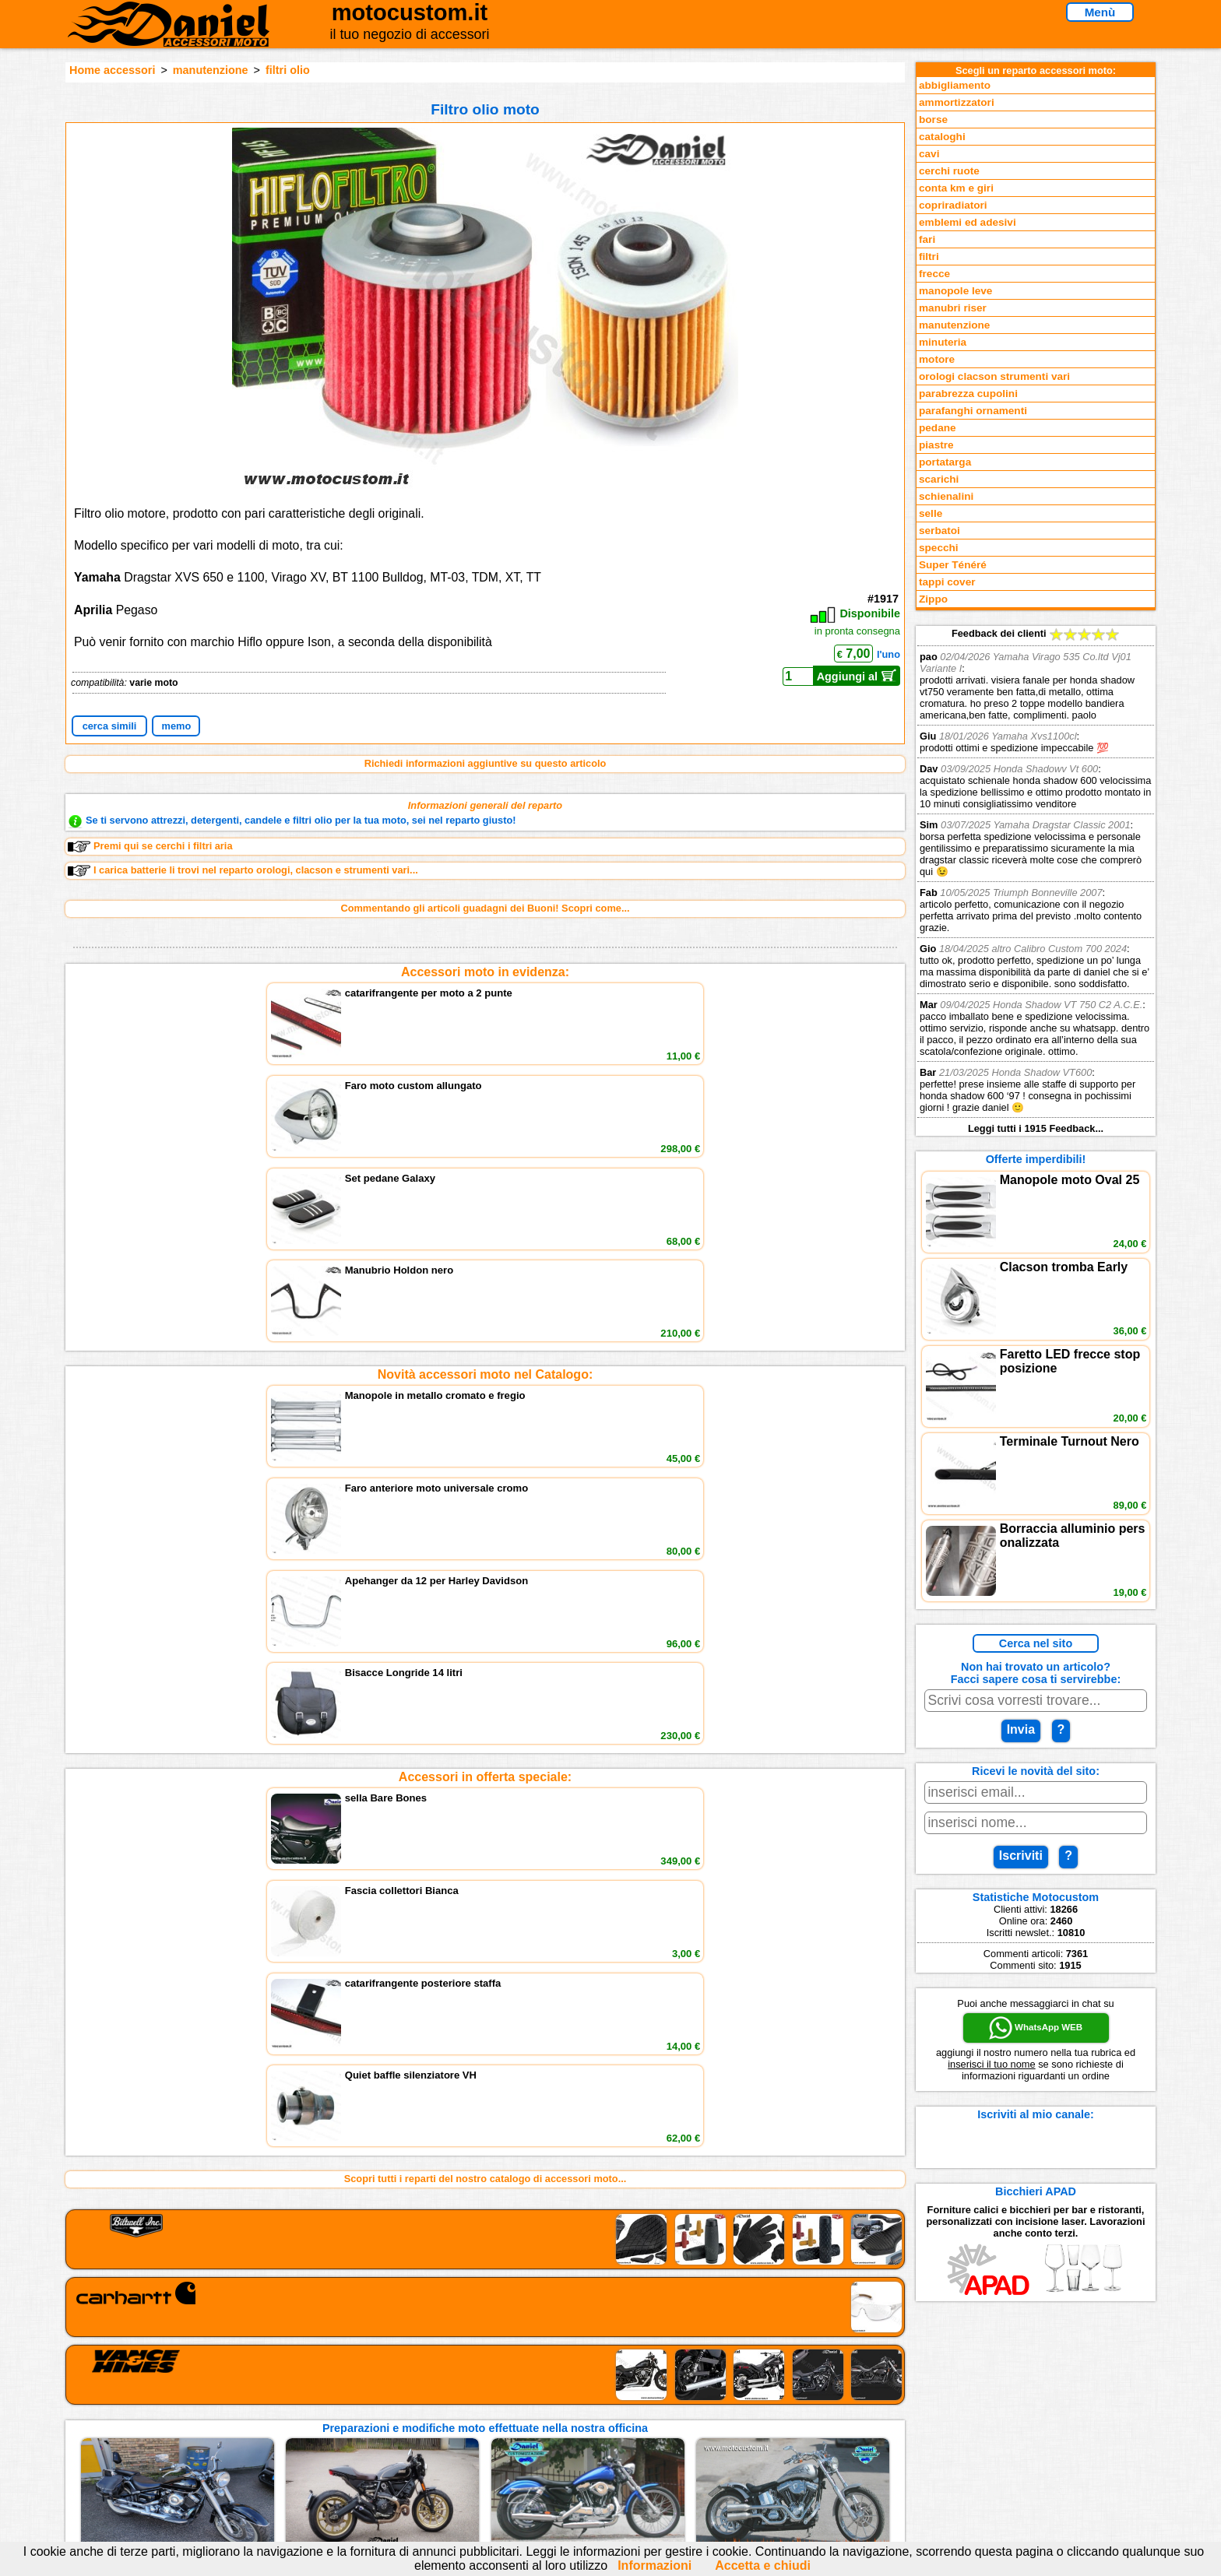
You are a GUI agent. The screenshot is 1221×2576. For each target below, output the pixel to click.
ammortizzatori (956, 102)
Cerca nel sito (1035, 1643)
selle (930, 513)
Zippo (933, 599)
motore (937, 359)
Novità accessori (278, 2410)
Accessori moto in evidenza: (485, 972)
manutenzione (210, 70)
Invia (1021, 1729)
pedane (937, 428)
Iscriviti (1021, 1855)
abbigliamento (955, 85)
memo (177, 726)
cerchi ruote (949, 171)
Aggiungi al (857, 676)
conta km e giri (956, 188)
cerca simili (110, 726)
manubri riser (953, 308)
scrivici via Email (471, 2395)
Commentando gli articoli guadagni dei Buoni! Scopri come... (484, 908)
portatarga (945, 462)
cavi (929, 154)
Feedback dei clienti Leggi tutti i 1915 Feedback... (1035, 880)
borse (933, 119)
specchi (939, 548)
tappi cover (947, 582)
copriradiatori (953, 205)
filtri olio (288, 70)
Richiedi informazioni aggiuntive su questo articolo (485, 763)
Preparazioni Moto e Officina (305, 2442)
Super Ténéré (953, 565)
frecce (934, 273)
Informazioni (654, 2565)
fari (927, 239)
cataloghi (942, 136)
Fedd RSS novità (470, 2459)
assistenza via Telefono (486, 2410)
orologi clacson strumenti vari (994, 376)
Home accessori (112, 70)
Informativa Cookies (478, 2442)
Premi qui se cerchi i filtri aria (150, 846)
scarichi (939, 479)
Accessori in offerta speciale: (485, 1217)
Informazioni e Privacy (484, 2427)
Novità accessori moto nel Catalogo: (485, 1094)
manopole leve (955, 291)
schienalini (946, 496)
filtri (929, 256)
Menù (1100, 12)
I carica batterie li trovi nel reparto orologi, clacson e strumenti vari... (243, 870)
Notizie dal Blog (275, 2459)
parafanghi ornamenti (973, 410)
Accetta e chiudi (763, 2565)
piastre (936, 445)
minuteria (942, 342)
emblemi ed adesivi (967, 222)
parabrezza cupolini (968, 393)
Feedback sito (271, 2427)
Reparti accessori (280, 2395)
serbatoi (939, 530)
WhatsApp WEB (1035, 2028)
